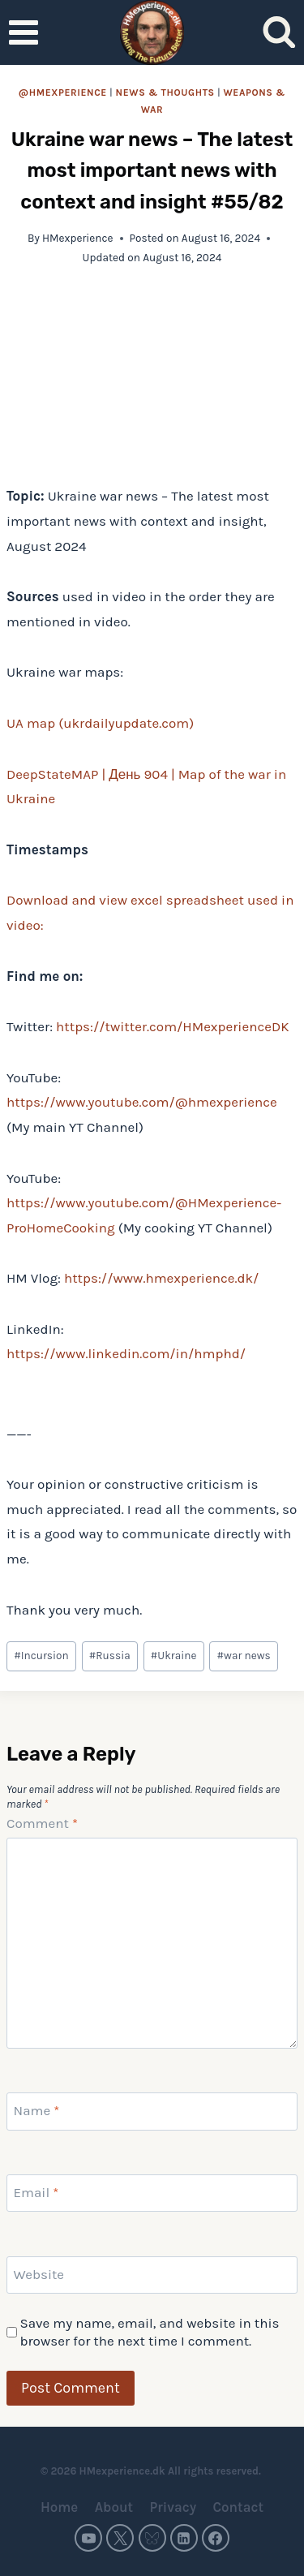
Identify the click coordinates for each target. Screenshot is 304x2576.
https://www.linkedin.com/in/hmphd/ (126, 1353)
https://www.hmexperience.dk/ (161, 1278)
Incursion (41, 1655)
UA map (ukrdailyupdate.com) (100, 723)
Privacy (172, 2507)
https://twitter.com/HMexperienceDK (172, 1026)
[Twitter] (120, 2538)
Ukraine (174, 1655)
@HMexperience (63, 92)
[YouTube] (88, 2538)
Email (36, 2192)
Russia (110, 1655)
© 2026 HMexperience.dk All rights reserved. (152, 2471)
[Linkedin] (184, 2538)
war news (244, 1655)
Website (39, 2274)
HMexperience (77, 238)
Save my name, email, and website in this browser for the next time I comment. (149, 2332)
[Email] (152, 2193)
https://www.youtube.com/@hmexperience (141, 1102)
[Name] (152, 2111)
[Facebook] (215, 2538)
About (114, 2507)
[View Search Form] (279, 33)
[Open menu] (24, 32)
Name (37, 2110)
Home (59, 2507)
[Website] (152, 2275)
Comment (42, 1823)
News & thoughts (165, 92)
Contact (237, 2507)
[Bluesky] (152, 2538)
